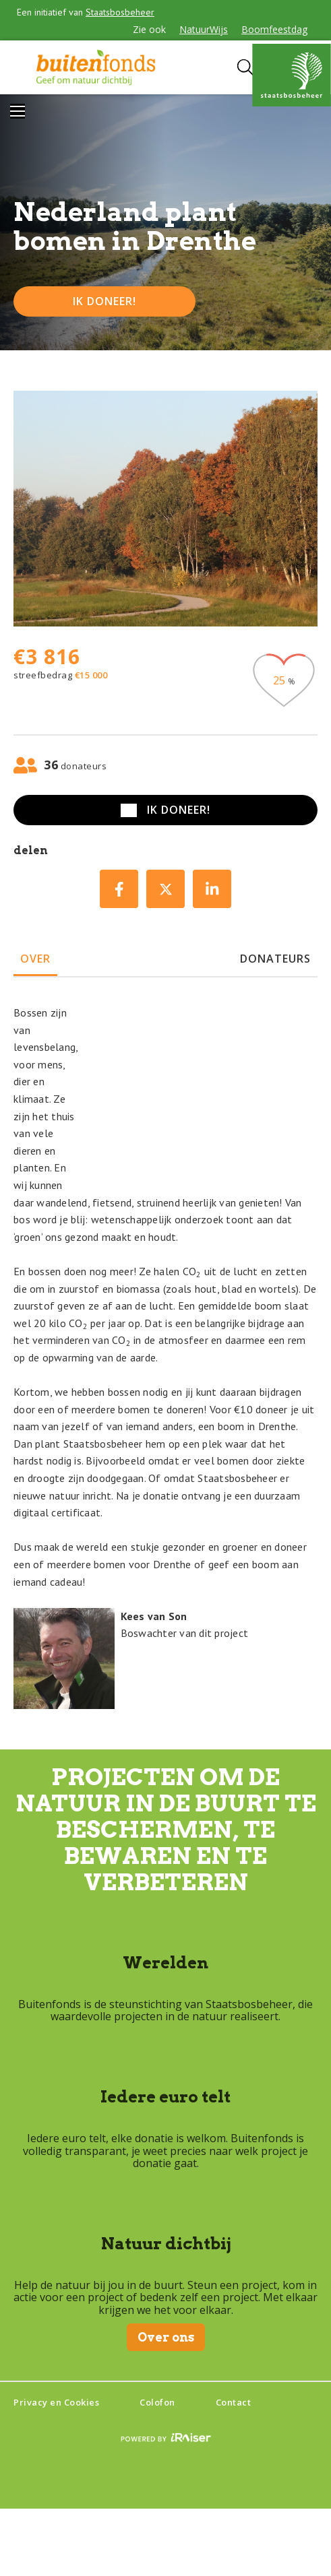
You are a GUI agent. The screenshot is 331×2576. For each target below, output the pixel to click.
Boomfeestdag (274, 29)
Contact (233, 2402)
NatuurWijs (203, 29)
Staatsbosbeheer (120, 12)
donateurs (275, 958)
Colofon (157, 2402)
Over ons (166, 2337)
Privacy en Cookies (56, 2402)
